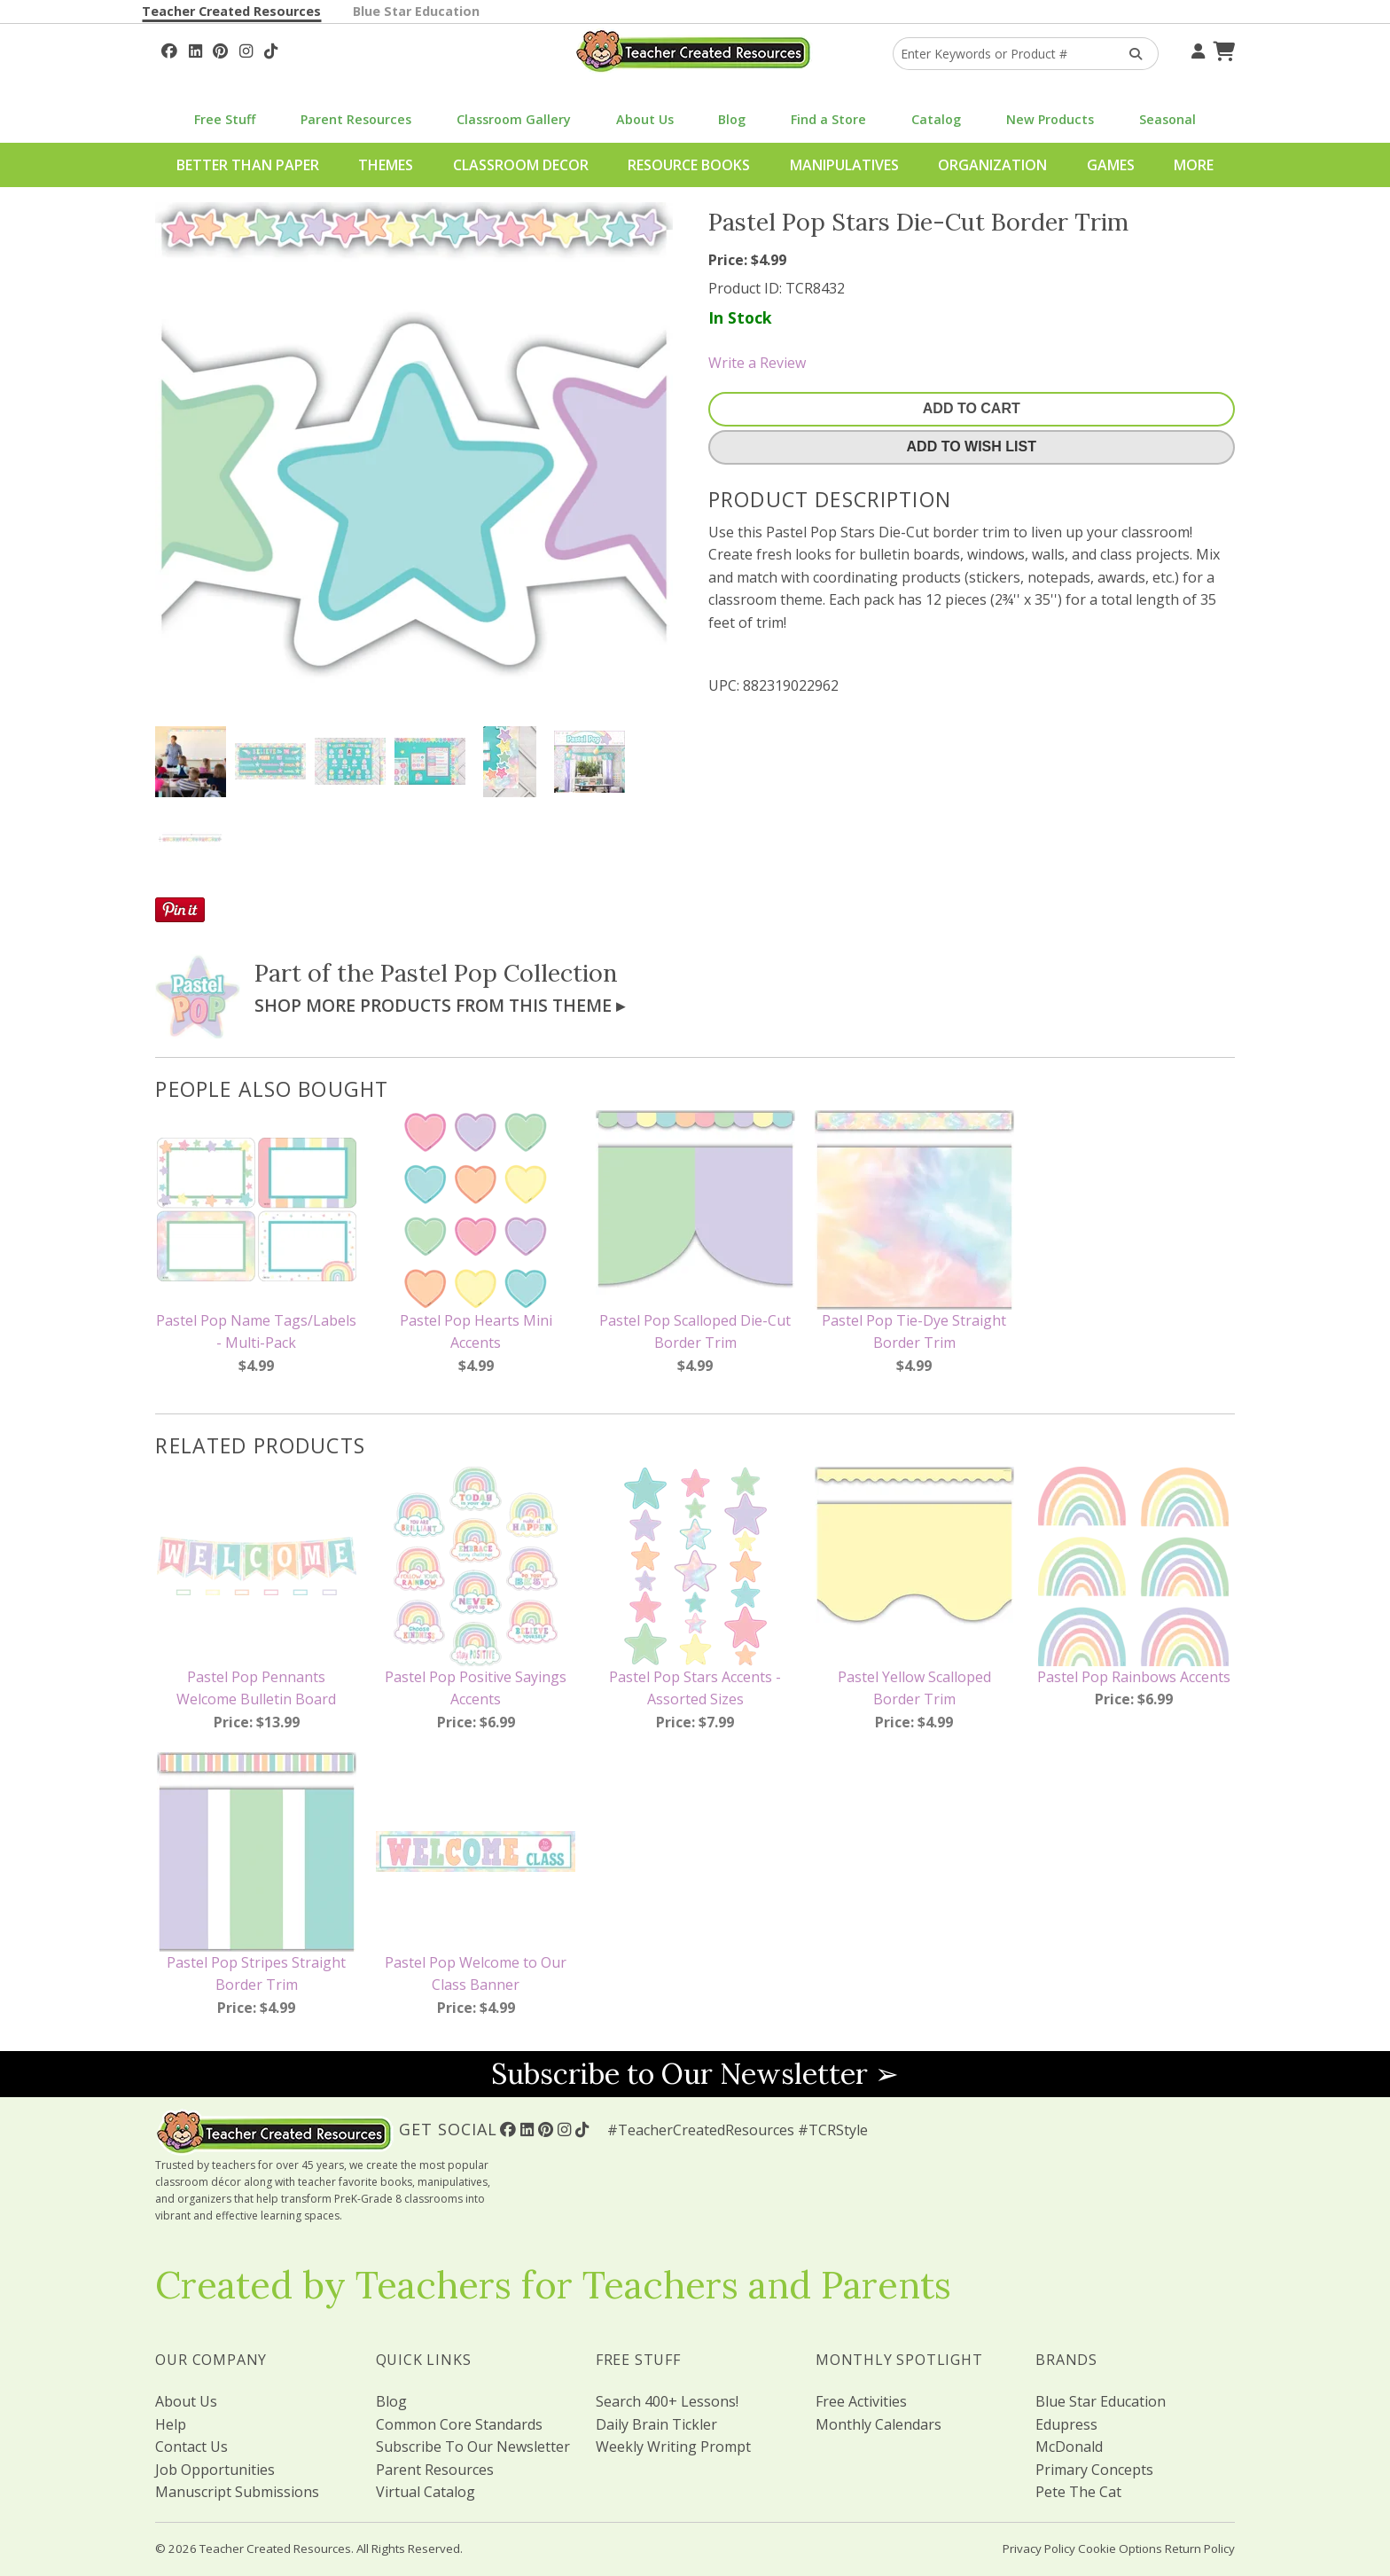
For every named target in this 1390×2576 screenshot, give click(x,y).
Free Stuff (224, 119)
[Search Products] (1130, 53)
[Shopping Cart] (1221, 48)
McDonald (1069, 2446)
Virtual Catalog (425, 2492)
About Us (645, 119)
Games (1111, 165)
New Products (1050, 119)
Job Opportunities (215, 2469)
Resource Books (689, 165)
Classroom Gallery (514, 119)
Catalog (936, 119)
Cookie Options (1120, 2548)
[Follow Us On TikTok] (270, 48)
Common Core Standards (459, 2424)
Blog (732, 119)
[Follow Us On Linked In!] (195, 48)
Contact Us (191, 2446)
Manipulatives (844, 165)
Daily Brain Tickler (656, 2424)
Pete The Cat (1078, 2492)
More (1194, 165)
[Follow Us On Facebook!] (169, 48)
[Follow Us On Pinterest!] (220, 48)
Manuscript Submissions (237, 2492)
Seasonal (1167, 119)
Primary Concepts (1094, 2469)
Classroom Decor (521, 165)
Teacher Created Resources (231, 11)
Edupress (1066, 2424)
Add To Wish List (971, 446)
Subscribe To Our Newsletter (473, 2446)
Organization (992, 165)
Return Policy (1200, 2548)
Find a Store (828, 119)
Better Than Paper (247, 165)
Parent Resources (356, 119)
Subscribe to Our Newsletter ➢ (695, 2073)
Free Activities (861, 2401)
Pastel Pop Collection (499, 973)
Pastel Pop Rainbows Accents (1133, 1677)
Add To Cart (971, 408)
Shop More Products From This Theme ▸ (439, 1005)
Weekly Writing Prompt (673, 2446)
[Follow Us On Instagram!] (246, 48)
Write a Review (757, 362)
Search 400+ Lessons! (667, 2401)
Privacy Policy (1039, 2548)
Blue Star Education (416, 11)
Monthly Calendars (878, 2424)
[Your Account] (1196, 48)
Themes (385, 165)
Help (170, 2424)
